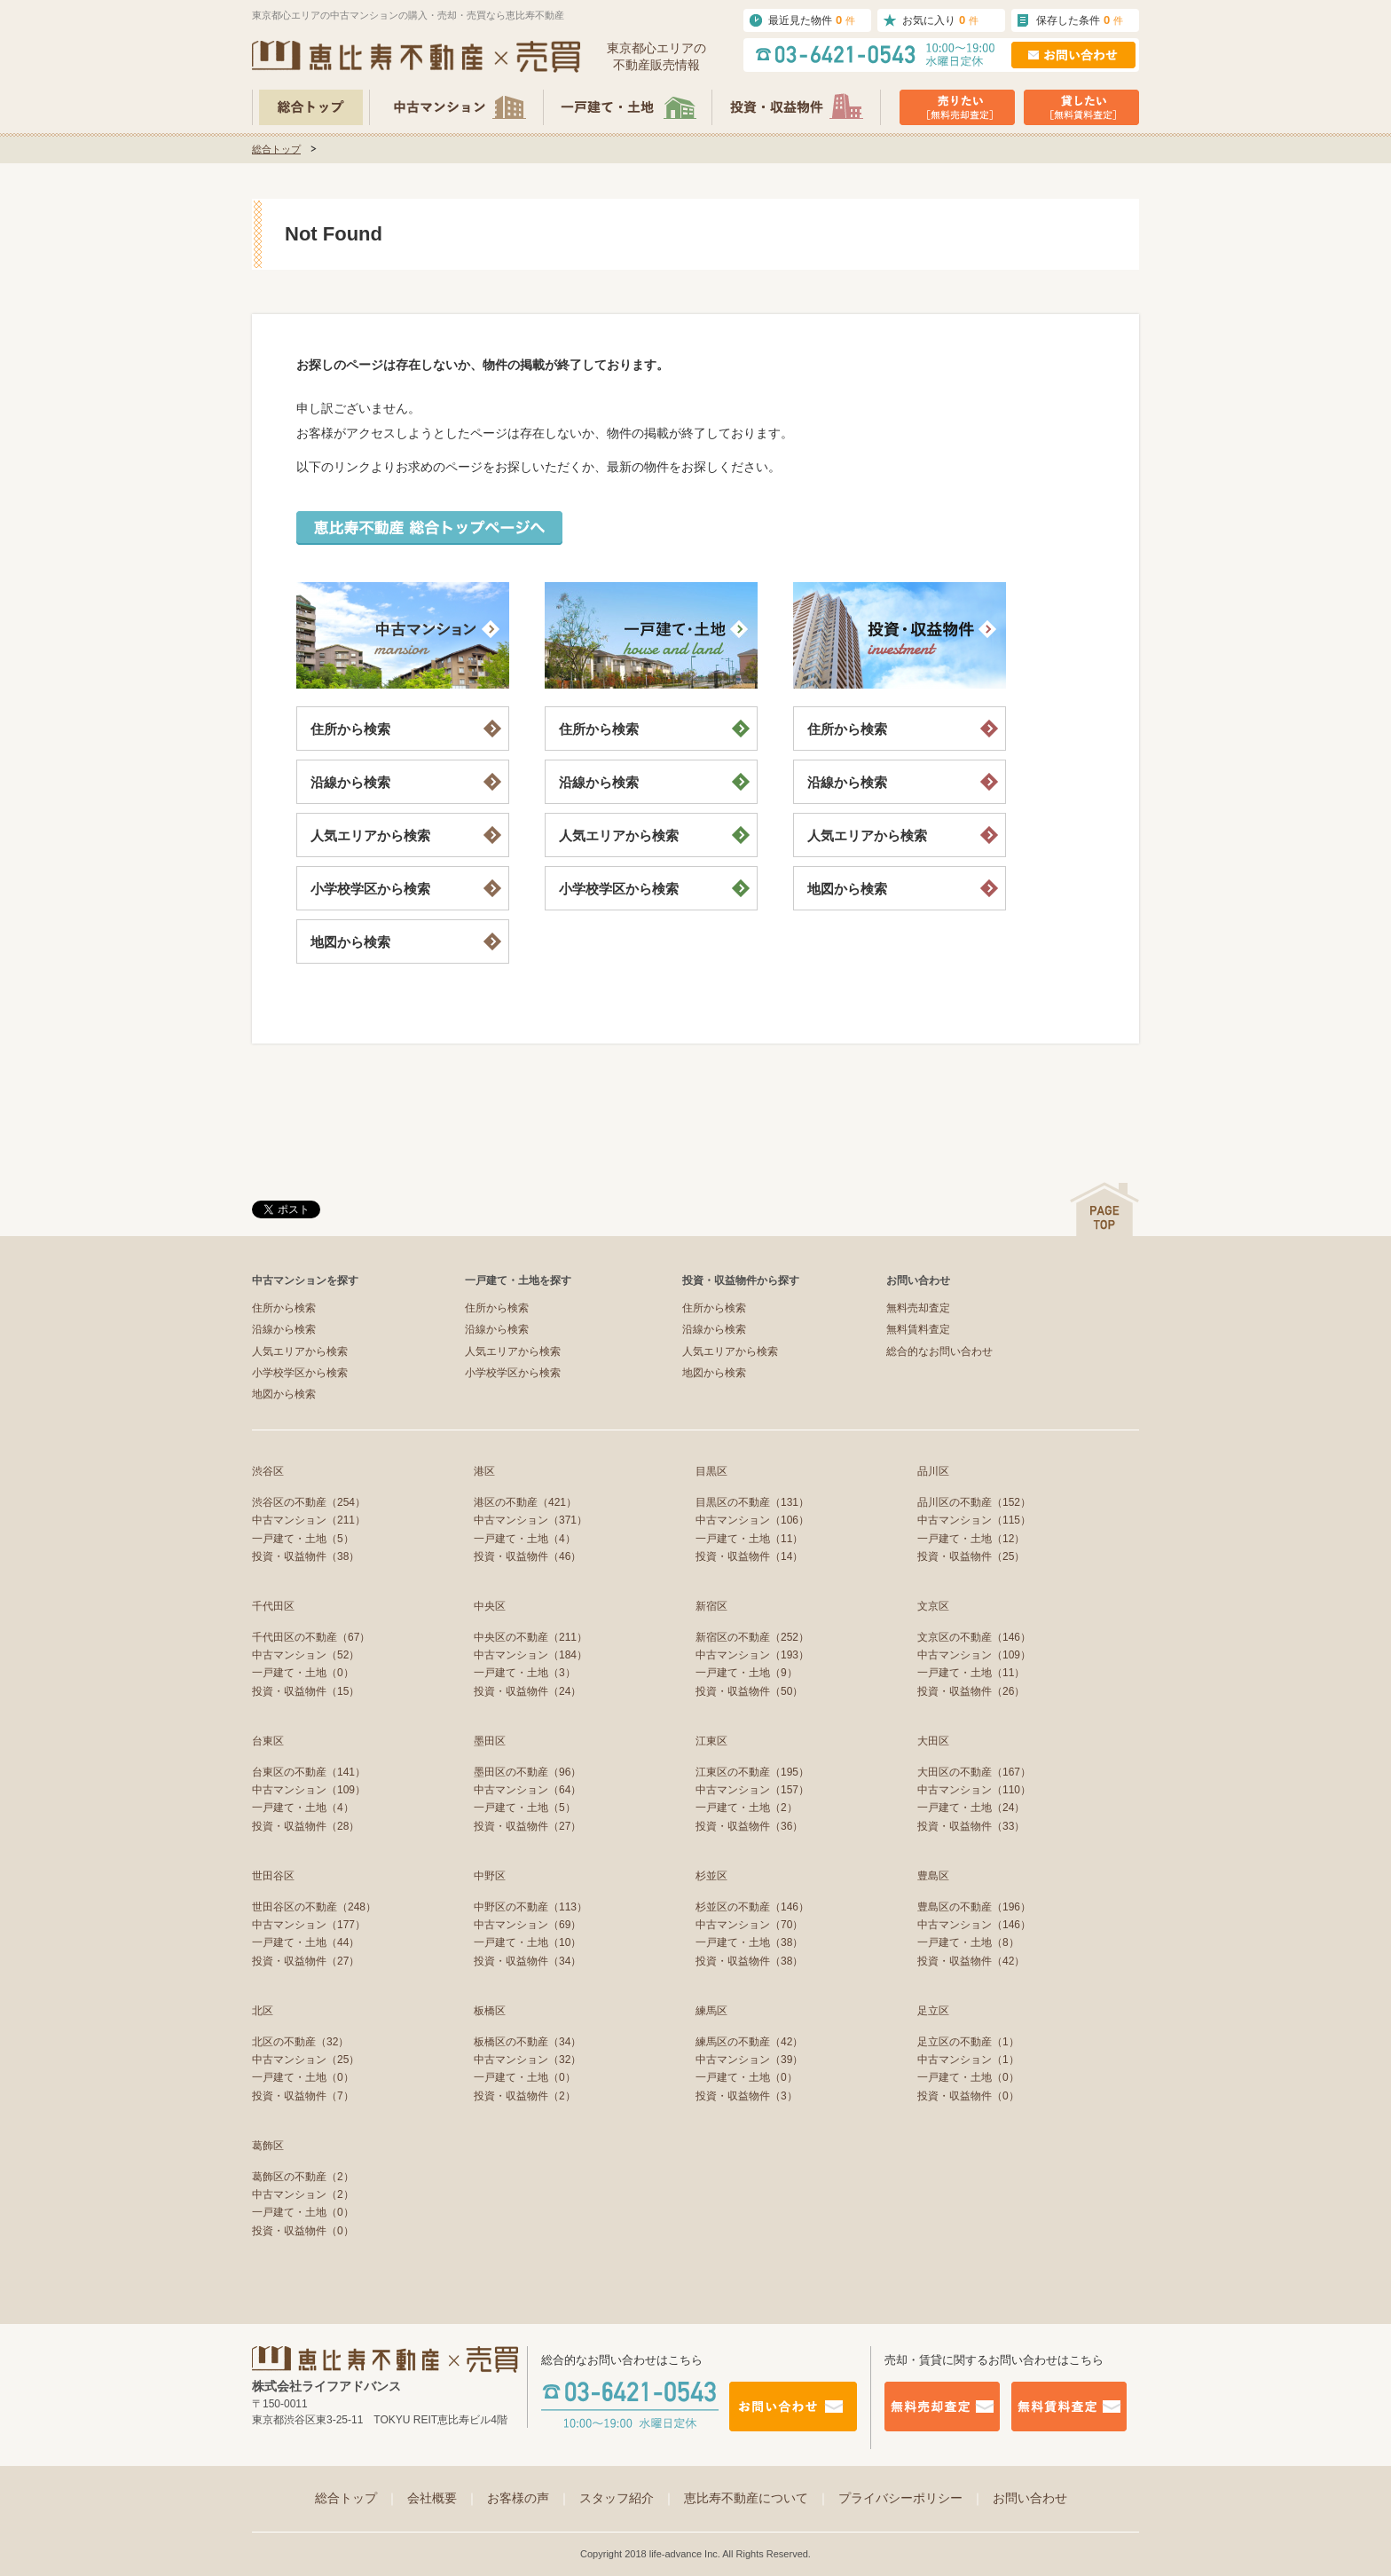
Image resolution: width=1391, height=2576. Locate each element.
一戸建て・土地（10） (527, 1942)
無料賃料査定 (918, 1329)
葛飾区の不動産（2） (303, 2176)
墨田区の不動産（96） (527, 1772)
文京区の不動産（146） (974, 1637)
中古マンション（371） (530, 1520)
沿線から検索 (350, 782)
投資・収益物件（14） (749, 1556)
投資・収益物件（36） (749, 1826)
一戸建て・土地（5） (303, 1538)
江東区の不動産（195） (752, 1772)
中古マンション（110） (974, 1790)
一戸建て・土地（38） (749, 1942)
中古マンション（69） (527, 1924)
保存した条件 (1079, 20)
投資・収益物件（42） (971, 1961)
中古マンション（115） (974, 1520)
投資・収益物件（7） (303, 2096)
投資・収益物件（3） (747, 2096)
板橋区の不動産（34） (527, 2042)
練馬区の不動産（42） (749, 2042)
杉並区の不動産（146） (752, 1907)
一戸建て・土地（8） (968, 1942)
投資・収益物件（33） (971, 1826)
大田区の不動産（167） (974, 1772)
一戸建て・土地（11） (749, 1538)
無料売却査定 (918, 1308)
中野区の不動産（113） (530, 1907)
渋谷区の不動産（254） (308, 1502)
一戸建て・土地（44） (305, 1942)
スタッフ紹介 (627, 2498)
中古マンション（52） (305, 1655)
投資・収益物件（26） (971, 1691)
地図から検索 (350, 941)
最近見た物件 (811, 20)
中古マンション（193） (752, 1655)
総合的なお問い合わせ (939, 1351)
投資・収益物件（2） (525, 2096)
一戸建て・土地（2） (747, 1807)
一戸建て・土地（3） (525, 1672)
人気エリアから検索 (370, 835)
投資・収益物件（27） (527, 1826)
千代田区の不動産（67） (311, 1637)
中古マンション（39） (749, 2059)
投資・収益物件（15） (305, 1691)
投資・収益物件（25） (971, 1556)
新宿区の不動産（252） (752, 1637)
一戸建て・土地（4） (525, 1538)
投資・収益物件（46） (527, 1556)
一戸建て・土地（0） (303, 1672)
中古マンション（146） (974, 1924)
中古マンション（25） (305, 2059)
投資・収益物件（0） (968, 2096)
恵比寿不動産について (756, 2498)
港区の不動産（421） (525, 1502)
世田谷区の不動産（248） (314, 1907)
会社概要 (442, 2498)
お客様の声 (528, 2498)
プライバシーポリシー (911, 2498)
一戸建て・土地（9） (747, 1672)
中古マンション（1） (968, 2059)
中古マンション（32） (527, 2059)
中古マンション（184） (530, 1655)
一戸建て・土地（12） (971, 1538)
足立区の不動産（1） (968, 2042)
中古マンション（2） (303, 2194)
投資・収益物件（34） (527, 1961)
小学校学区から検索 (370, 888)
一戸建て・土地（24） (971, 1807)
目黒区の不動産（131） (752, 1502)
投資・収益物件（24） (527, 1691)
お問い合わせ (1030, 2498)
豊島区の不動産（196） (974, 1907)
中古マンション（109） (974, 1655)
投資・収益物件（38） (305, 1556)
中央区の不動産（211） (530, 1637)
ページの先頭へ (1104, 1209)
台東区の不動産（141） (308, 1772)
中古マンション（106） (752, 1520)
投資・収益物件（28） (305, 1826)
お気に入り (940, 20)
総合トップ (276, 149)
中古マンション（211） (308, 1520)
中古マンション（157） (752, 1790)
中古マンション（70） (749, 1924)
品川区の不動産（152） (974, 1502)
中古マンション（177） (308, 1924)
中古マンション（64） (527, 1790)
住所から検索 (350, 729)
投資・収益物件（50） (749, 1691)
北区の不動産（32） (300, 2042)
